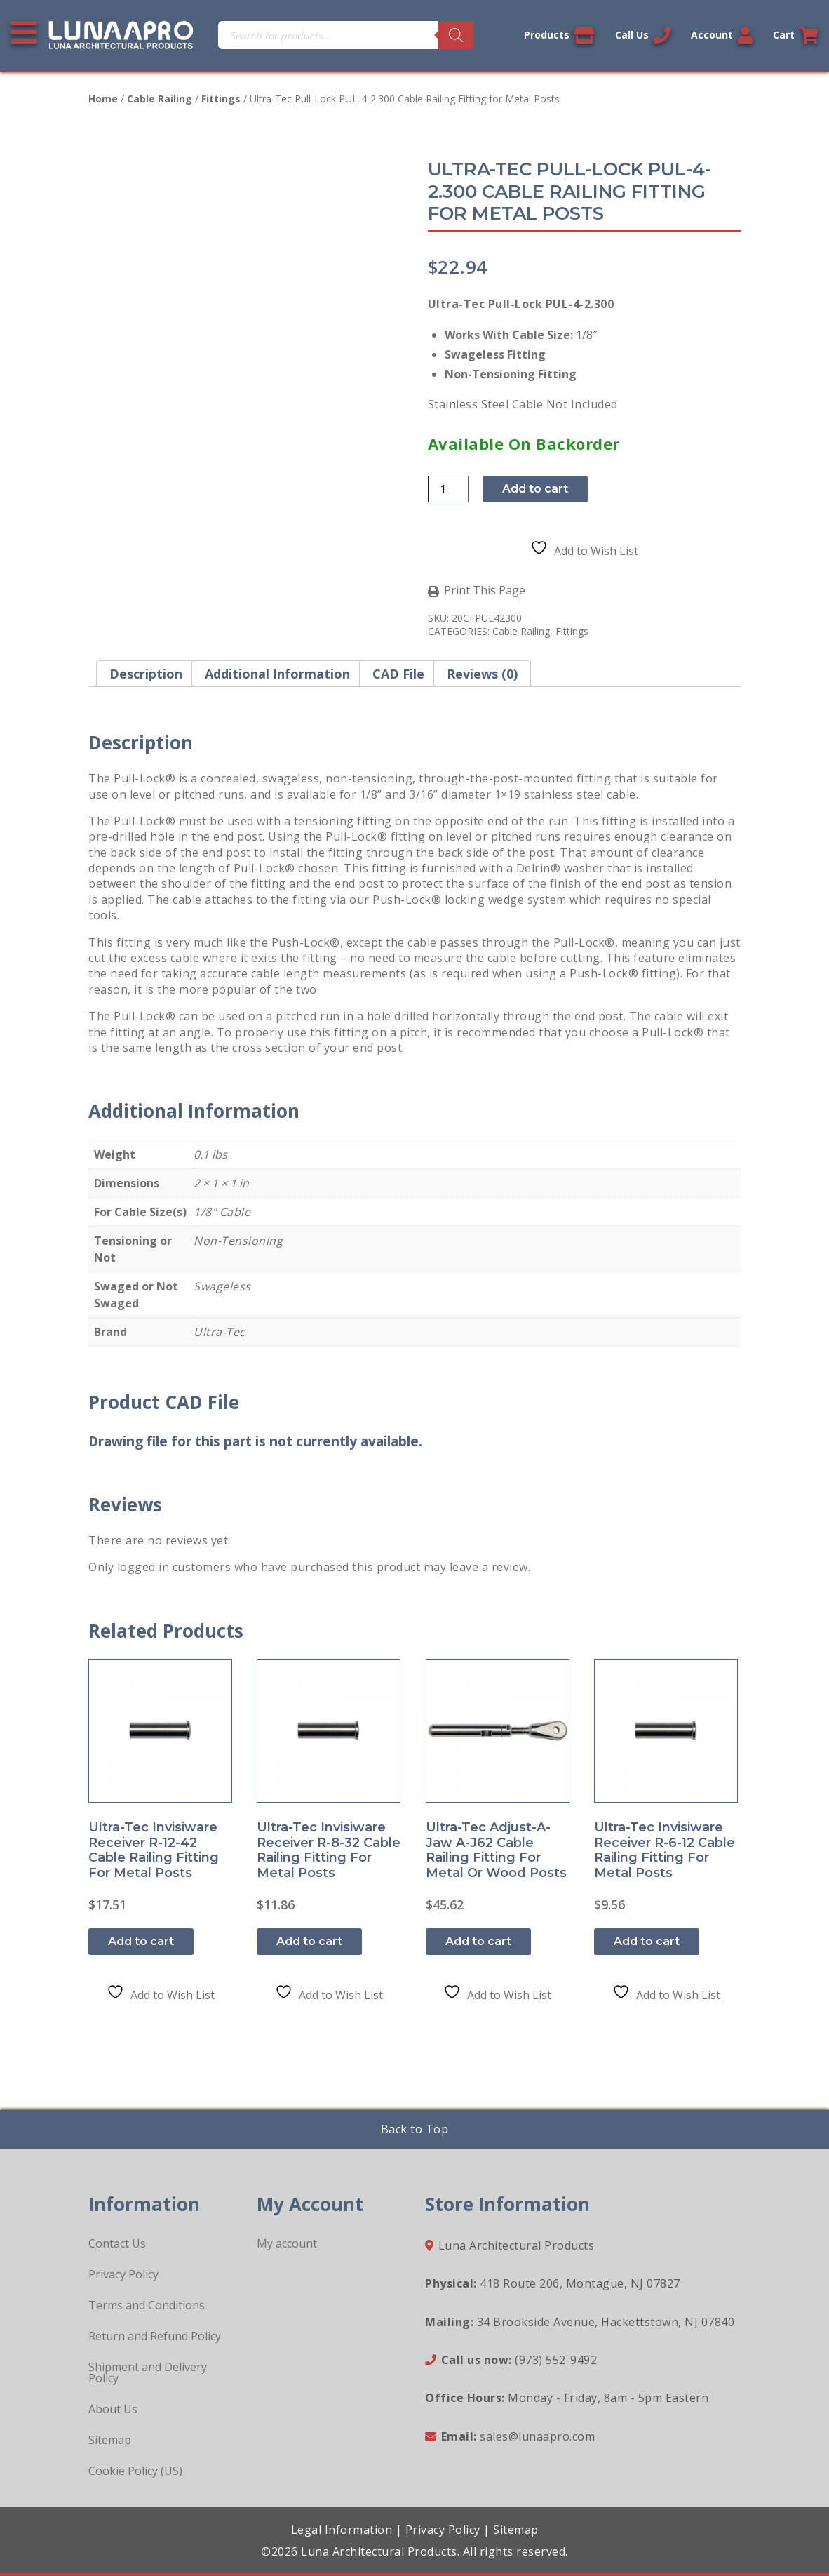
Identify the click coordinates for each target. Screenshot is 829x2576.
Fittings (221, 98)
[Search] (455, 35)
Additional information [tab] (277, 673)
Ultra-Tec (219, 1332)
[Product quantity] (448, 489)
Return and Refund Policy (154, 2336)
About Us (112, 2409)
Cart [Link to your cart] (795, 35)
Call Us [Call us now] (642, 35)
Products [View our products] (559, 35)
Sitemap (109, 2440)
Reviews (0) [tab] (482, 673)
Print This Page (484, 591)
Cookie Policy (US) (135, 2470)
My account (287, 2243)
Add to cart (535, 488)
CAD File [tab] (398, 673)
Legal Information (342, 2529)
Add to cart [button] (141, 1941)
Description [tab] (145, 673)
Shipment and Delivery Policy (147, 2372)
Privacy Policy (123, 2274)
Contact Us (117, 2243)
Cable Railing (159, 98)
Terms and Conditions (146, 2305)
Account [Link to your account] (722, 35)
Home (103, 98)
